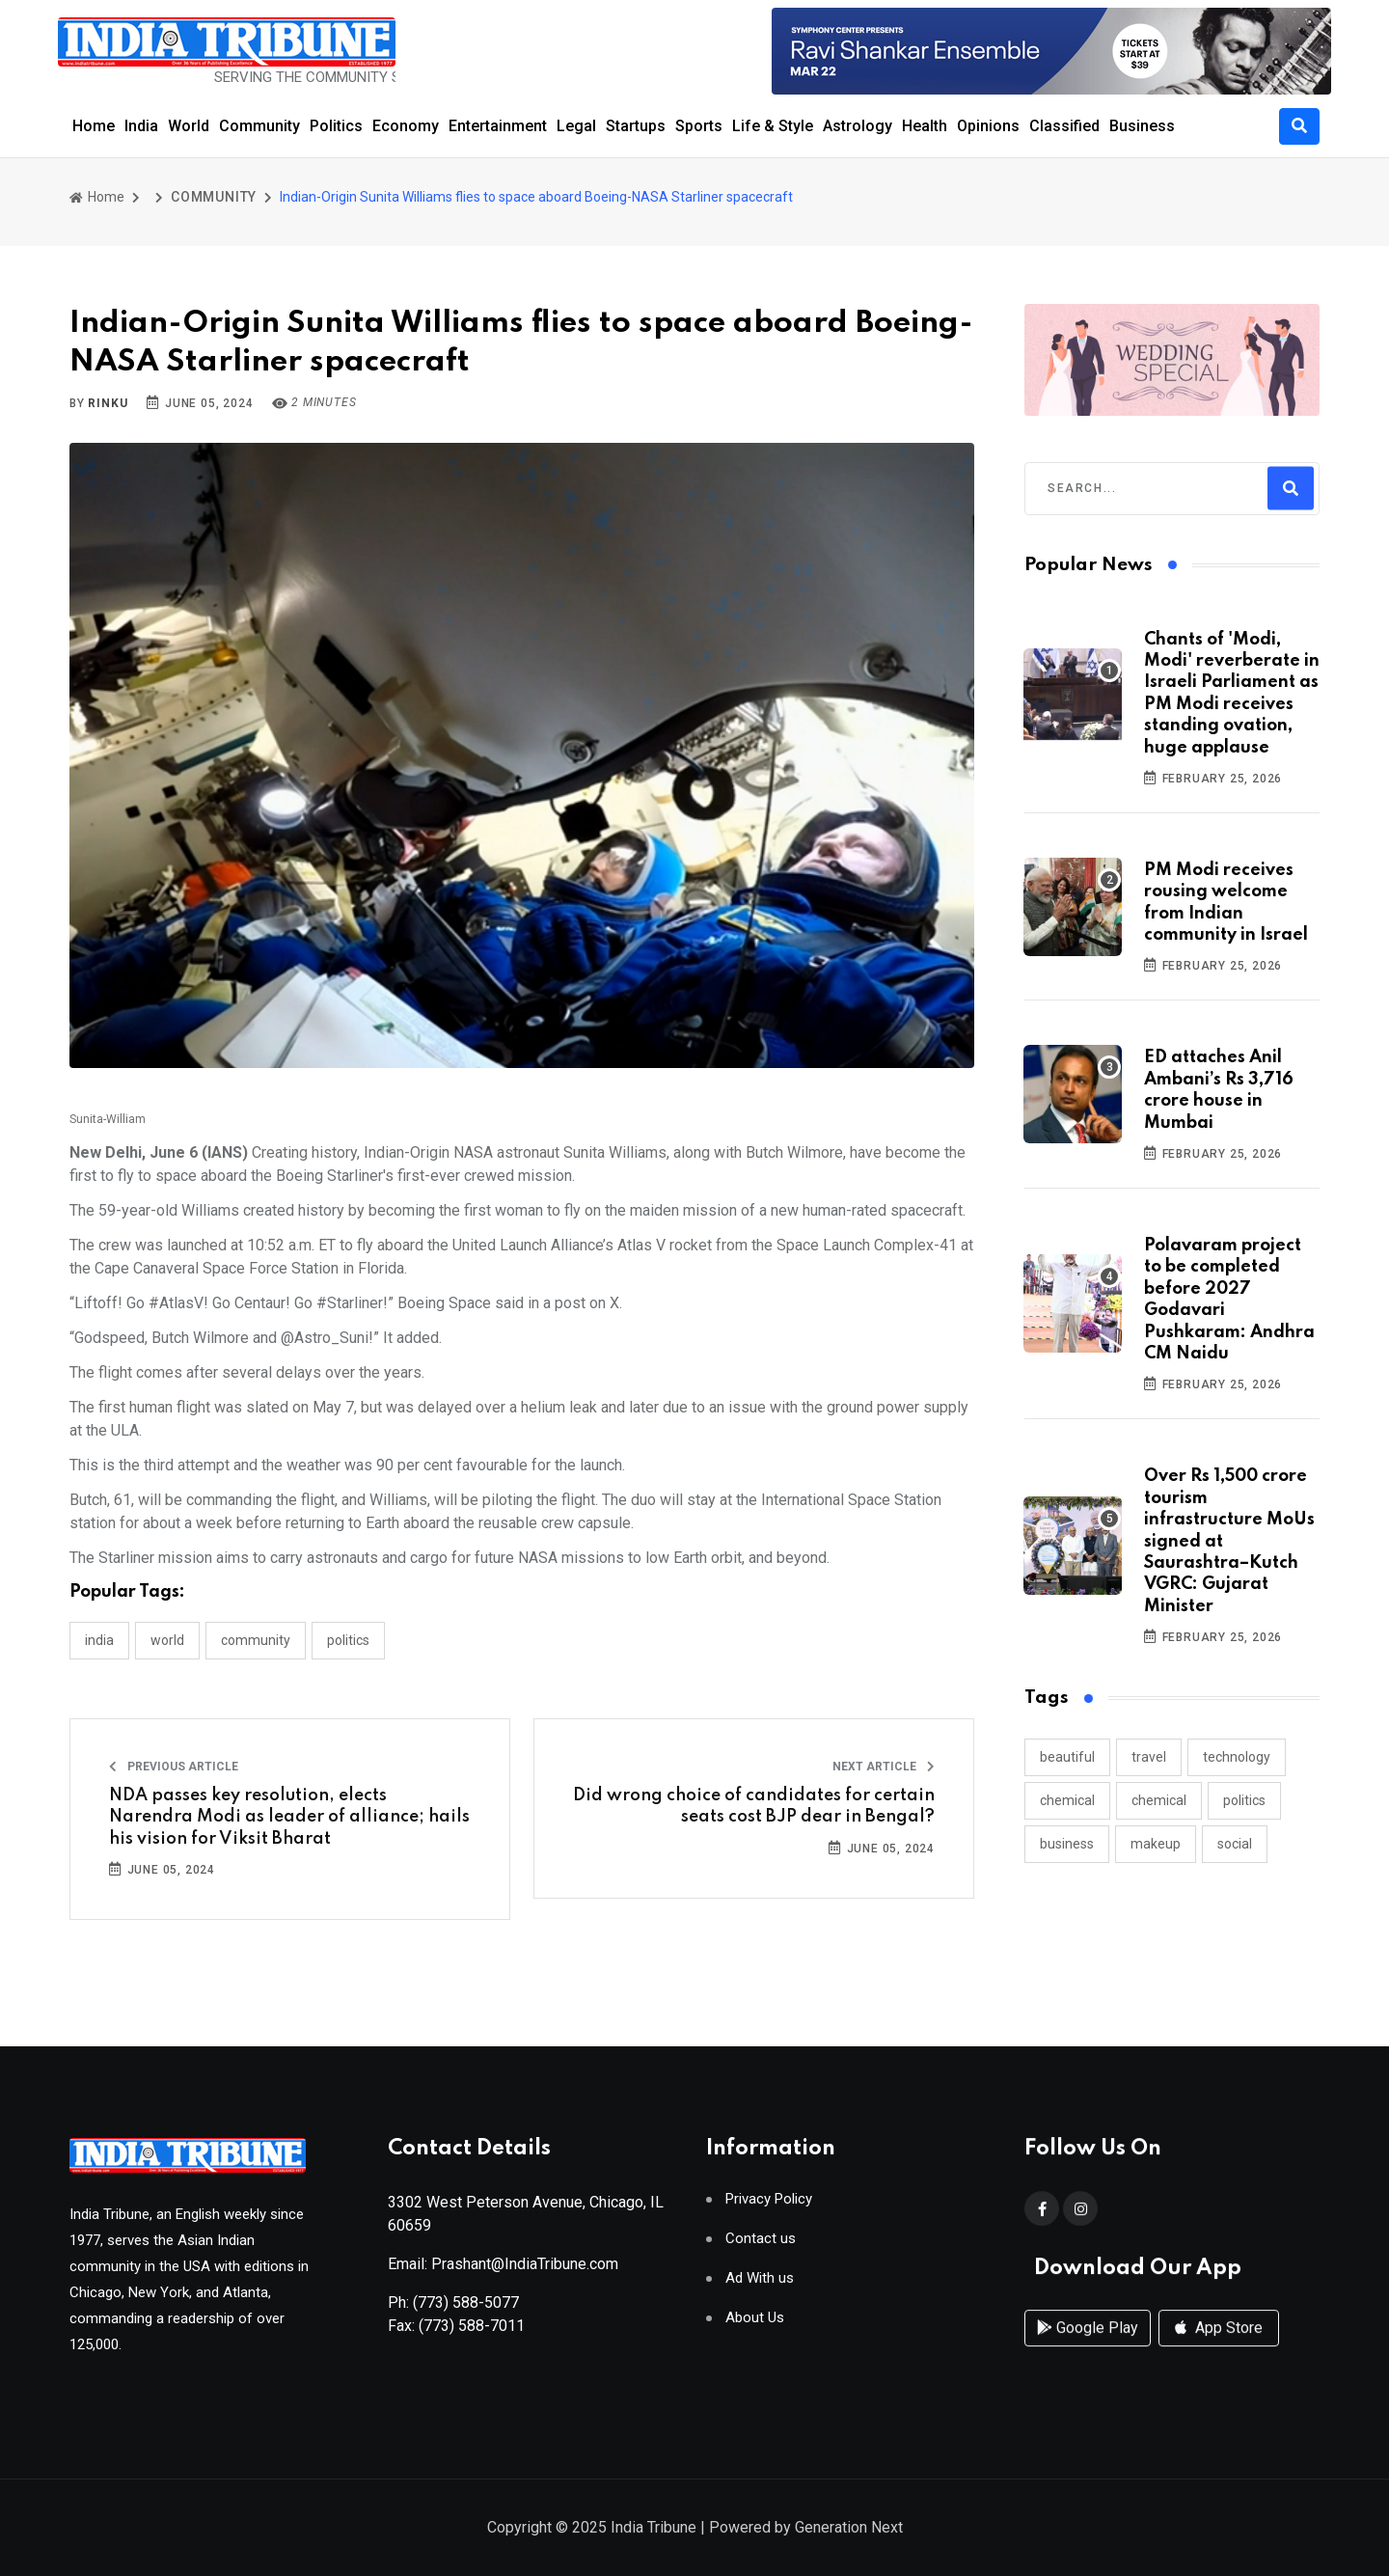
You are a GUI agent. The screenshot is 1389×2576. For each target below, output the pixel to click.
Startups (636, 126)
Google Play (1087, 2348)
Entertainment (498, 126)
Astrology (857, 126)
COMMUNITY (214, 197)
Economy (405, 126)
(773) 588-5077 (466, 2310)
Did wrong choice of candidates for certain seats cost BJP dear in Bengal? (754, 1806)
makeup (1155, 1843)
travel (1148, 1757)
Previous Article (173, 1766)
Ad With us (759, 2286)
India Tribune (653, 2529)
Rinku (107, 403)
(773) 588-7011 (472, 2333)
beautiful (1067, 1757)
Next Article (883, 1766)
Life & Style (772, 126)
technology (1236, 1757)
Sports (698, 126)
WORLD (167, 1640)
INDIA (99, 1640)
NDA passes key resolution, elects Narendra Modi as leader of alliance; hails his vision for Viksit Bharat (289, 1817)
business (1067, 1843)
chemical (1067, 1800)
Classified (1064, 126)
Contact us (760, 2246)
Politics (336, 126)
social (1234, 1843)
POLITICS (348, 1640)
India (141, 126)
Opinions (988, 126)
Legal (576, 126)
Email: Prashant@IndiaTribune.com (503, 2271)
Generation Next (849, 2529)
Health (924, 126)
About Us (754, 2325)
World (188, 126)
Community (259, 126)
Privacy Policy (768, 2207)
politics (1244, 1800)
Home (93, 126)
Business (1142, 126)
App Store (1219, 2348)
